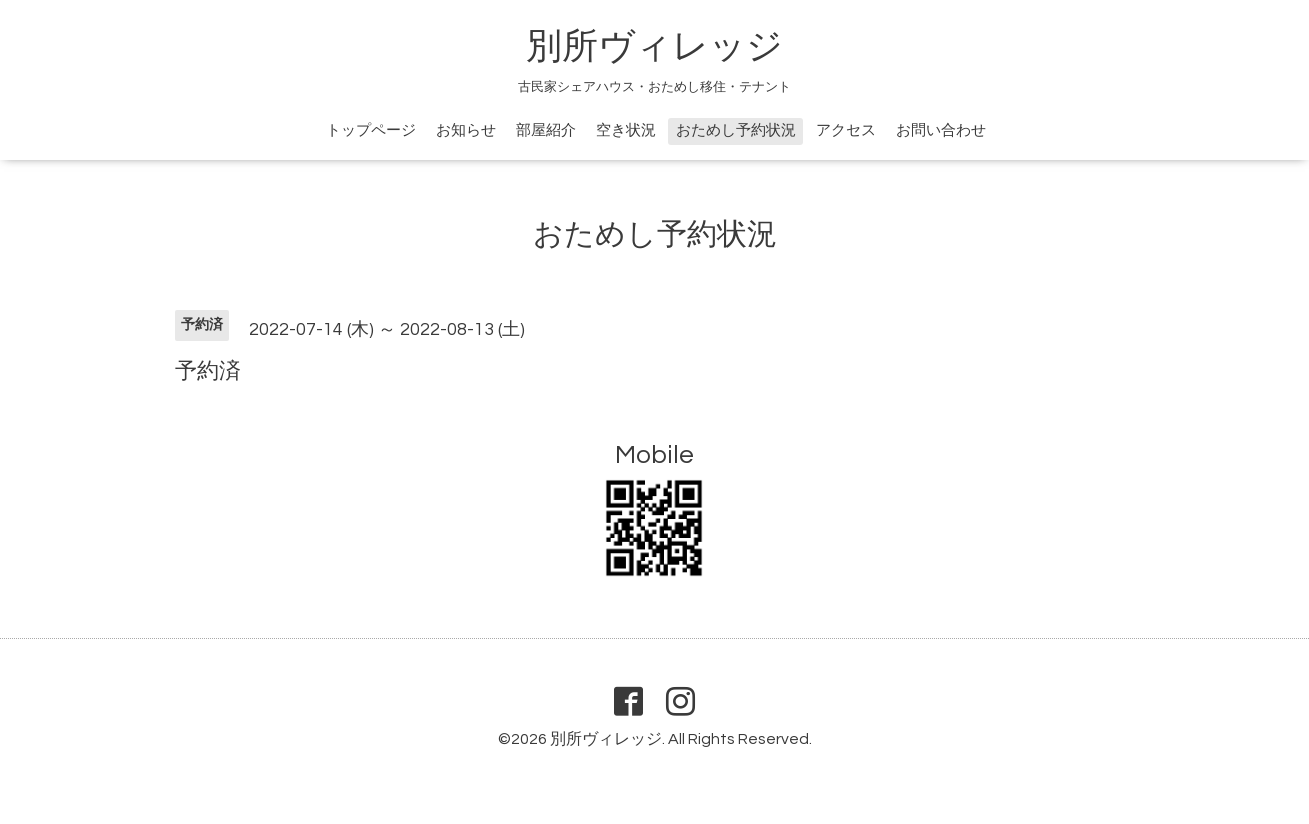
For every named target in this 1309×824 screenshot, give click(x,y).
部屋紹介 (546, 130)
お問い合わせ (941, 130)
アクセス (846, 130)
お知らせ (466, 130)
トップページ (371, 130)
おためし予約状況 (736, 130)
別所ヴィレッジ (654, 47)
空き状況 (626, 130)
